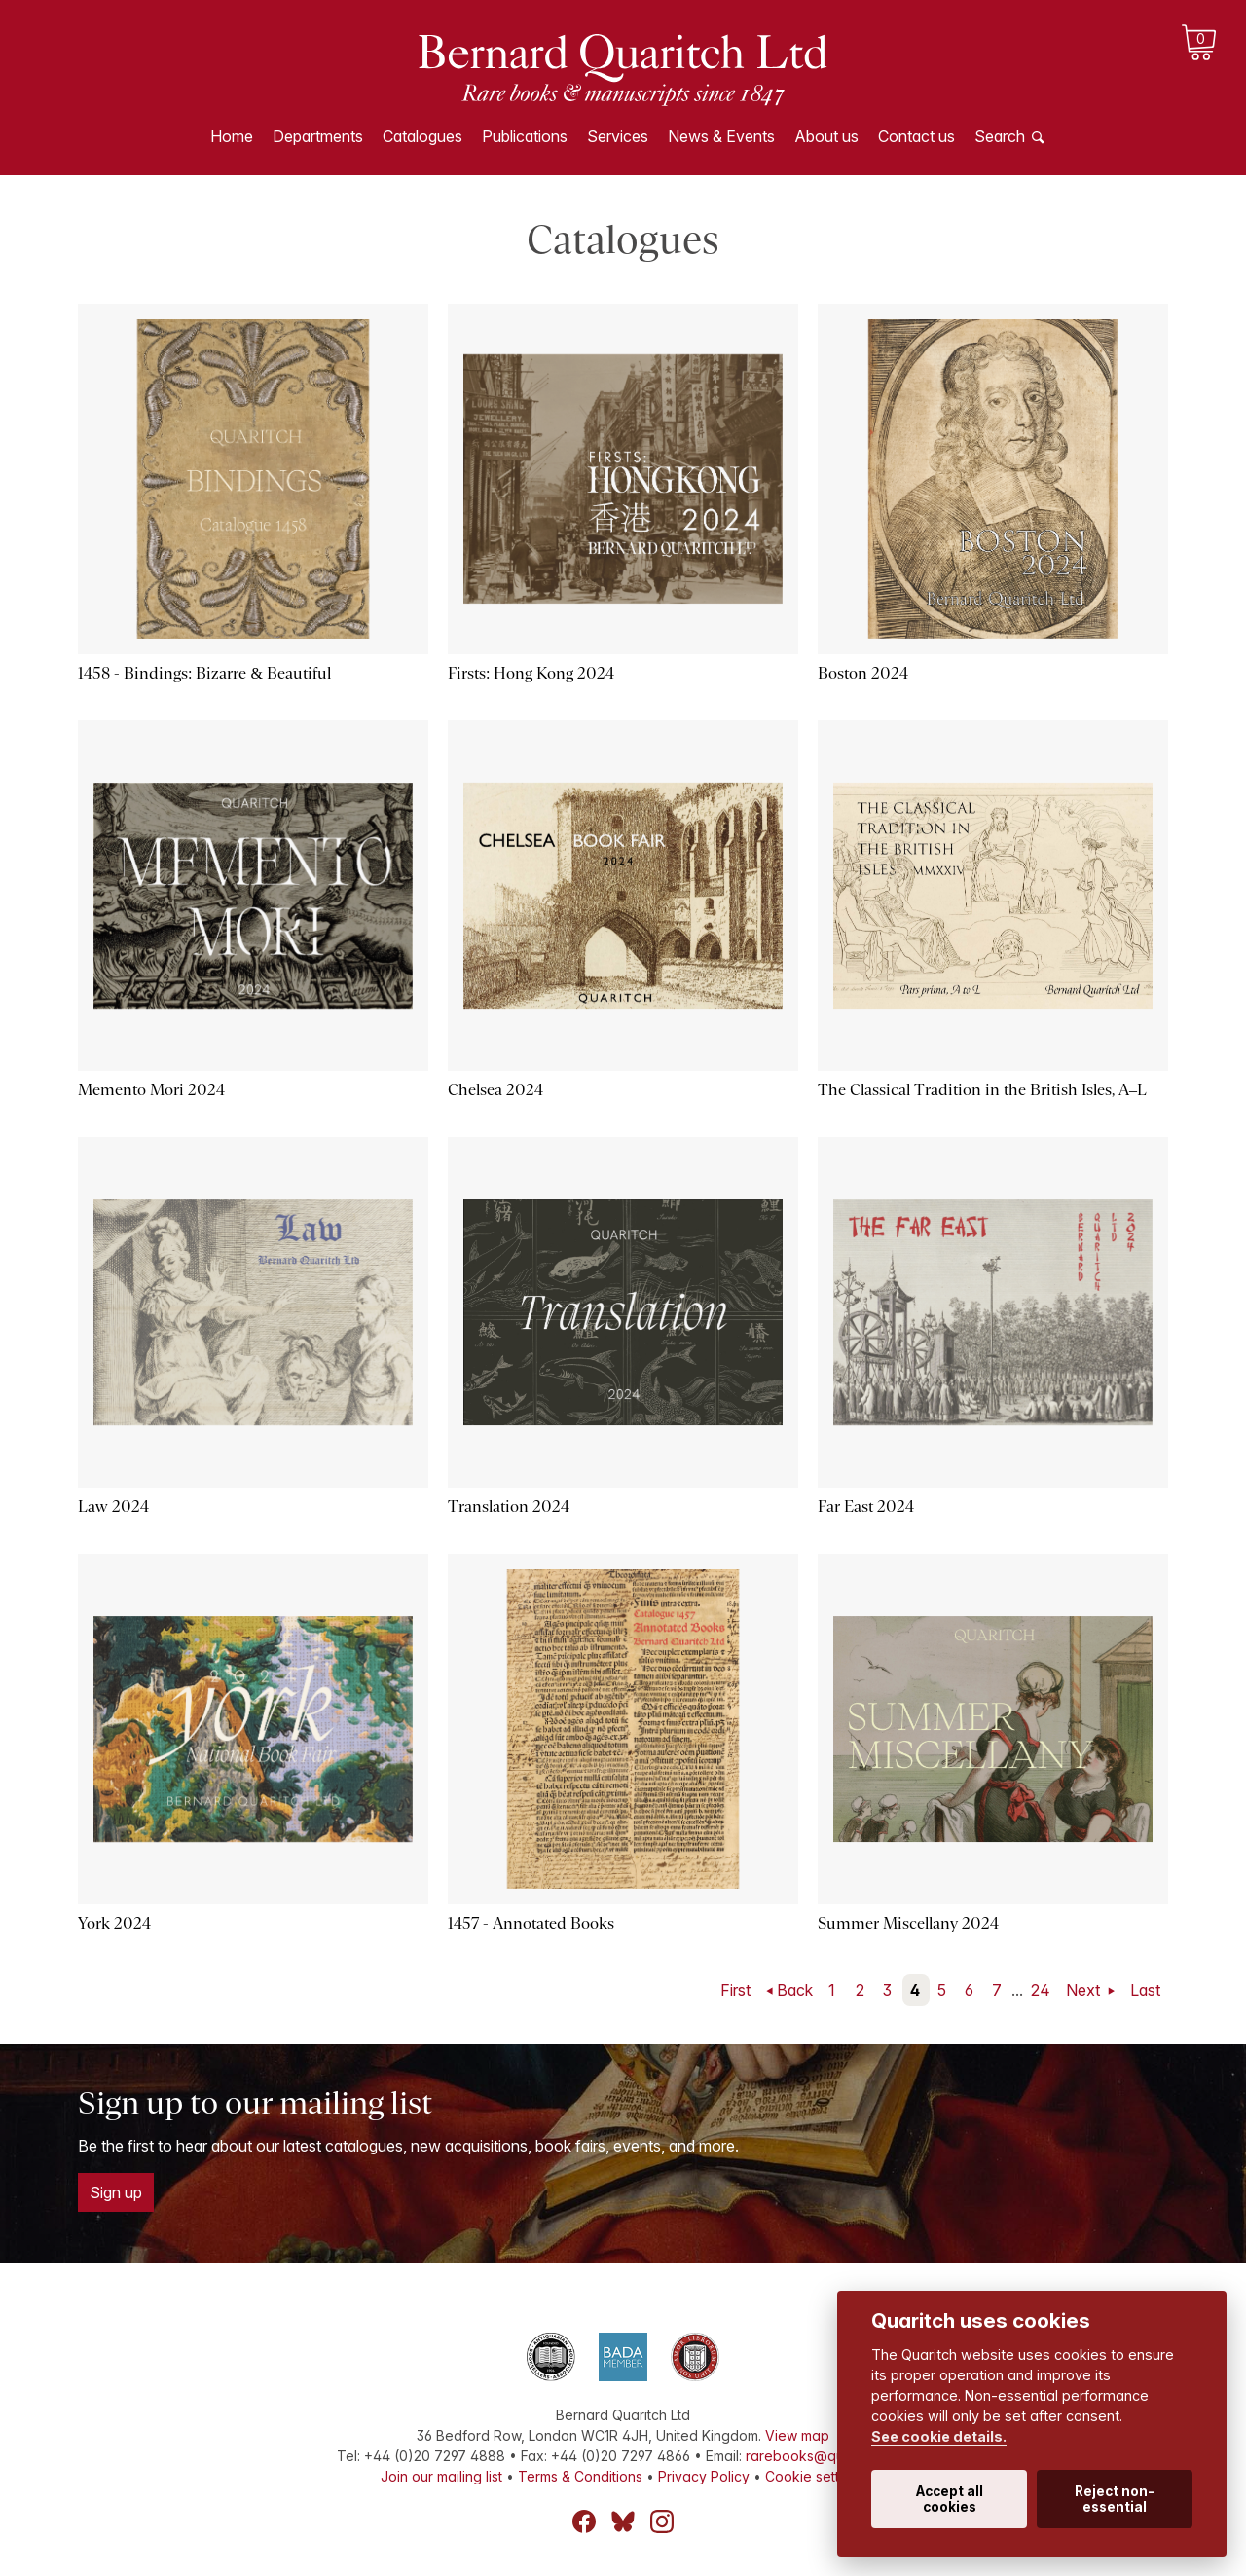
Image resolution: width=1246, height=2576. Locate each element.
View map (797, 2435)
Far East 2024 (866, 1506)
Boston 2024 (863, 673)
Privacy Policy (704, 2476)
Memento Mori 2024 (151, 1090)
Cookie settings (815, 2476)
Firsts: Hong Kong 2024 (531, 673)
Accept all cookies (949, 2499)
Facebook (584, 2521)
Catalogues (422, 136)
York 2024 (114, 1923)
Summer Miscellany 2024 (908, 1923)
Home (231, 136)
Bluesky (623, 2521)
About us (826, 136)
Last (1145, 1990)
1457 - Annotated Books (531, 1923)
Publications (525, 136)
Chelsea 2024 (495, 1090)
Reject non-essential (1114, 2499)
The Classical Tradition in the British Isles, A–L (982, 1090)
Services (617, 136)
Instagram (662, 2521)
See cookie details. (939, 2436)
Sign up (116, 2192)
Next (1085, 1990)
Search (999, 136)
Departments (318, 136)
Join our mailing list (441, 2476)
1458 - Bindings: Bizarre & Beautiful (204, 673)
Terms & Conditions (580, 2476)
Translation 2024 (508, 1506)
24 (1040, 1990)
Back (795, 1990)
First (735, 1990)
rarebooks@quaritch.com (828, 2455)
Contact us (916, 136)
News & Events (721, 136)
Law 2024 (113, 1506)
